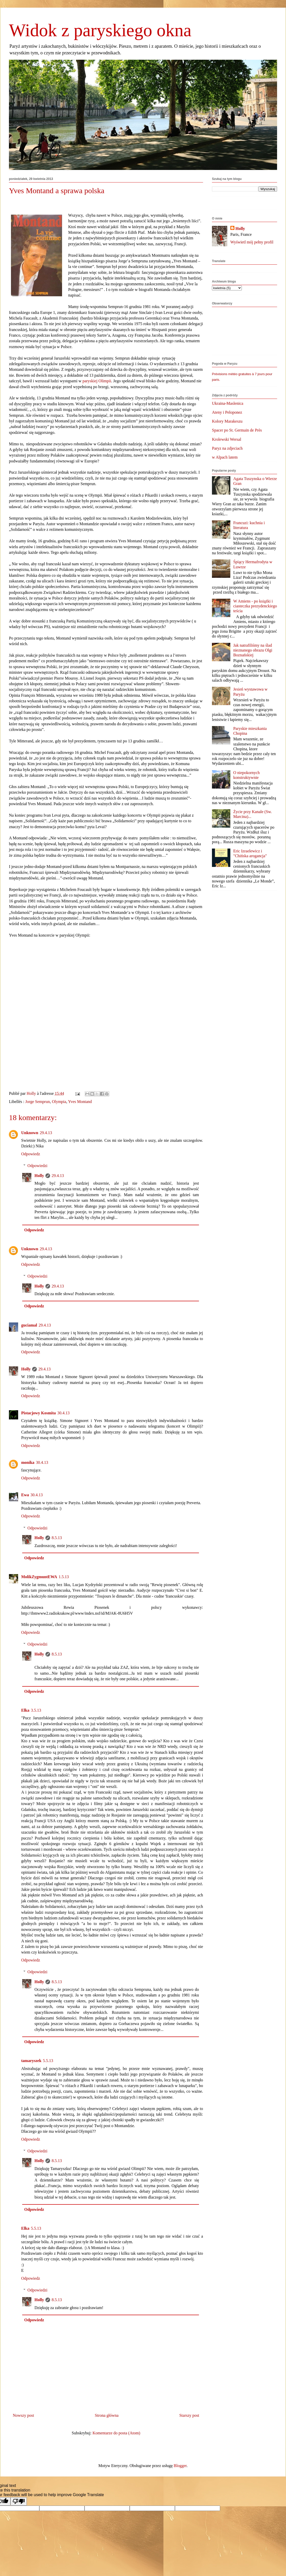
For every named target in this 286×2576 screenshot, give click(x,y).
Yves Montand (80, 1101)
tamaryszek (31, 2060)
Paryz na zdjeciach (227, 448)
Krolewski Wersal (226, 439)
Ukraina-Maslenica (227, 403)
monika (27, 1462)
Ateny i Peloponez (227, 412)
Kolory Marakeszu (227, 421)
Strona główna (106, 2415)
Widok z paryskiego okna (100, 30)
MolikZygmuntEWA (39, 1577)
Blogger (180, 2465)
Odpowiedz (30, 1154)
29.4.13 (46, 1133)
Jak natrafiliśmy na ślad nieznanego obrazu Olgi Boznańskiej (252, 650)
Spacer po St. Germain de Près (237, 430)
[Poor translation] (18, 2501)
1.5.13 (63, 1577)
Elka (25, 1710)
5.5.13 (48, 2060)
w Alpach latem (224, 457)
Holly (39, 1175)
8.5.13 (57, 1538)
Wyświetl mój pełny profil (251, 242)
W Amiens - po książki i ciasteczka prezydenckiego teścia (255, 606)
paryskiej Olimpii (96, 381)
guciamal (29, 1325)
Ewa (25, 1495)
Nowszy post (23, 2415)
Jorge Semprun (37, 1101)
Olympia (59, 1101)
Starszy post (189, 2415)
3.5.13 (36, 1710)
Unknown (29, 1133)
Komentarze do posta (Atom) (116, 2433)
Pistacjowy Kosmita (38, 1413)
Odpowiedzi (37, 1165)
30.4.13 (63, 1413)
